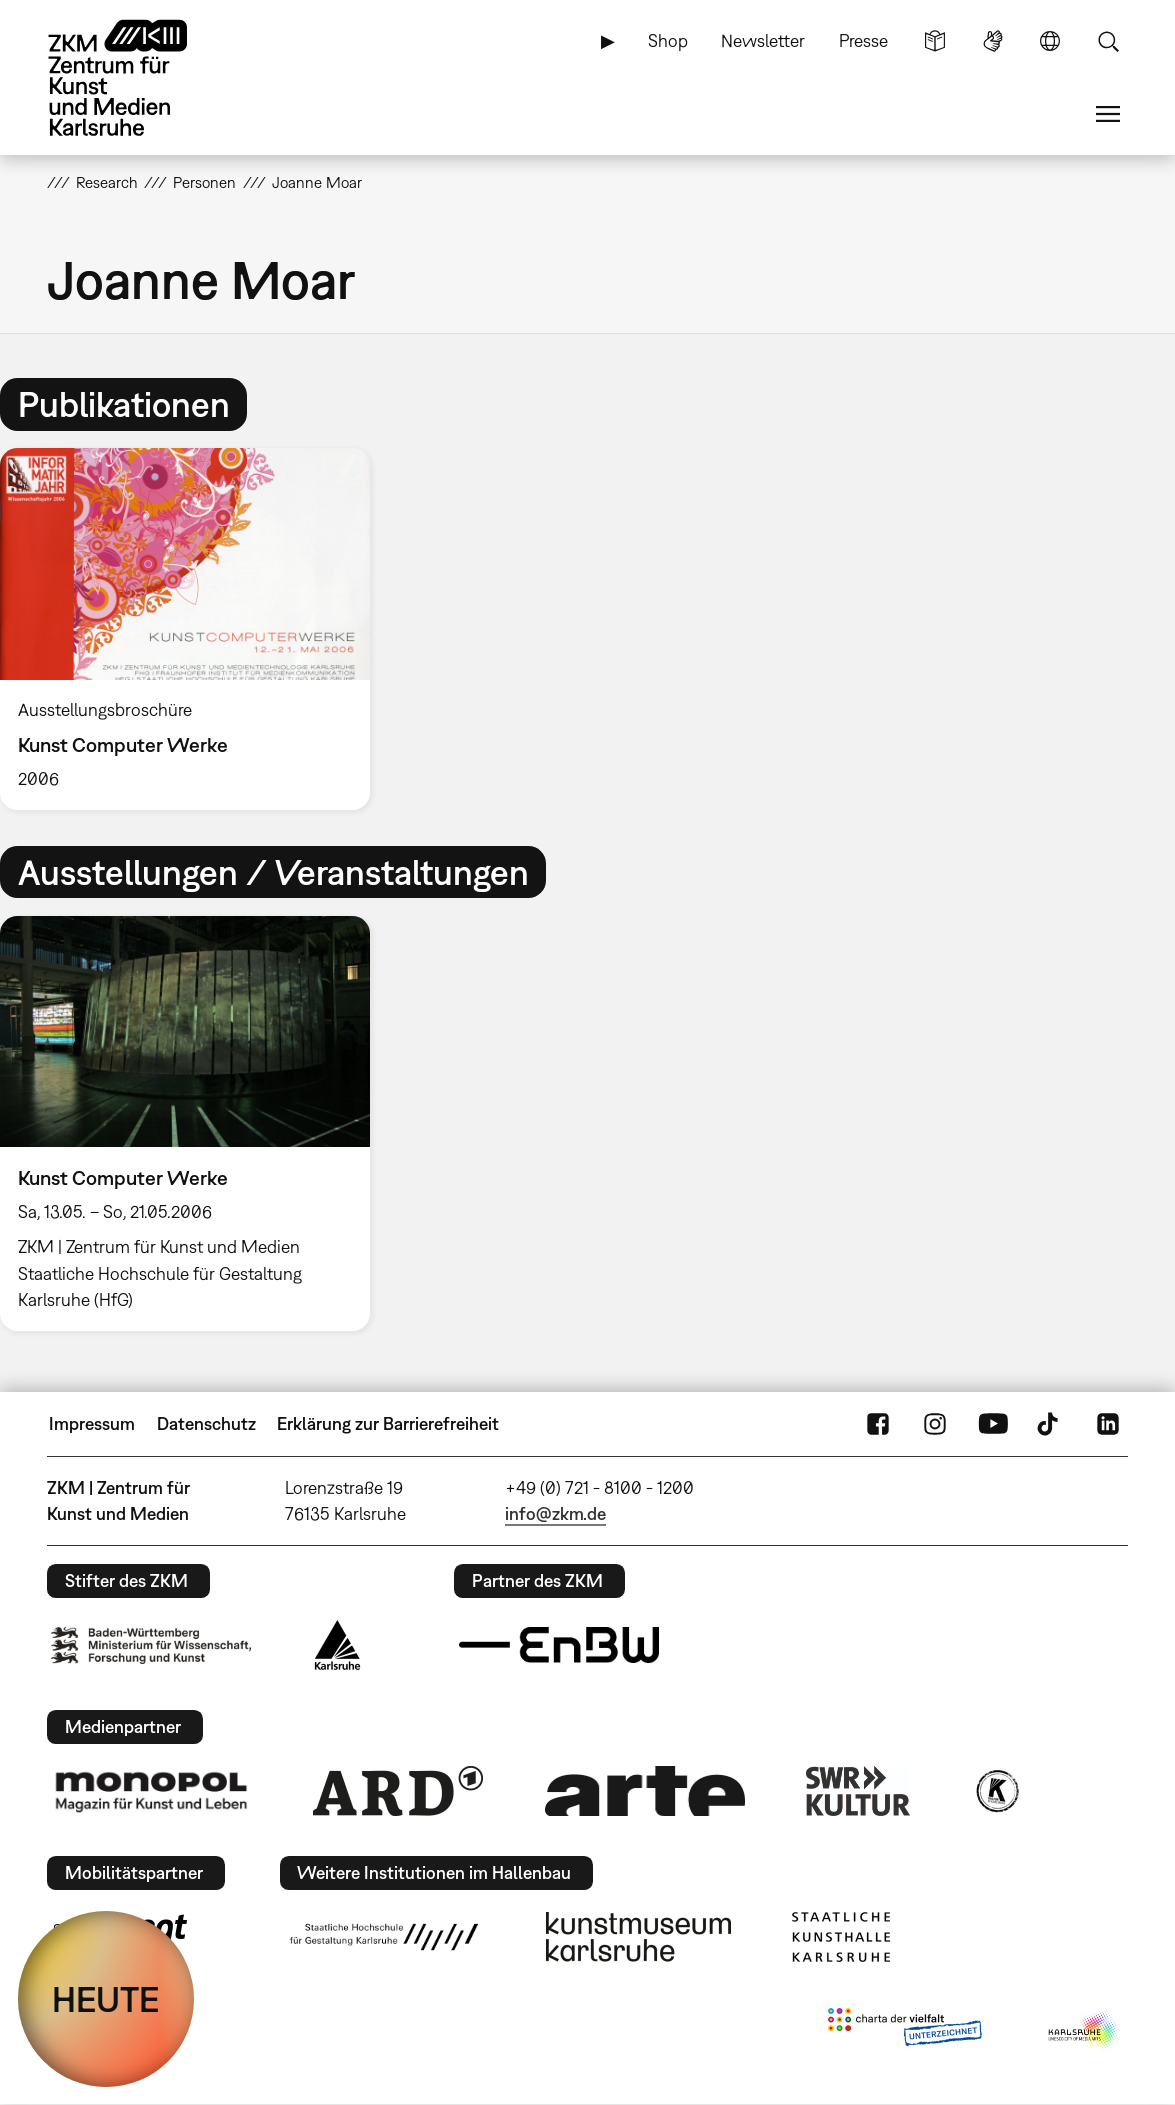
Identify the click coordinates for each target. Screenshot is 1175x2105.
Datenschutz (206, 1423)
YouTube (993, 1424)
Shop (668, 40)
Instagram (935, 1424)
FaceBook (878, 1424)
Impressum (92, 1423)
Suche (1108, 41)
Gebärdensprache (993, 41)
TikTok (1050, 1424)
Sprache (1050, 41)
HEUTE (106, 1999)
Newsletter (763, 40)
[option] (194, 629)
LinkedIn (1108, 1424)
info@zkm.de (555, 1513)
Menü (1108, 114)
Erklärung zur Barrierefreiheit (388, 1423)
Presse (863, 40)
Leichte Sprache (935, 41)
